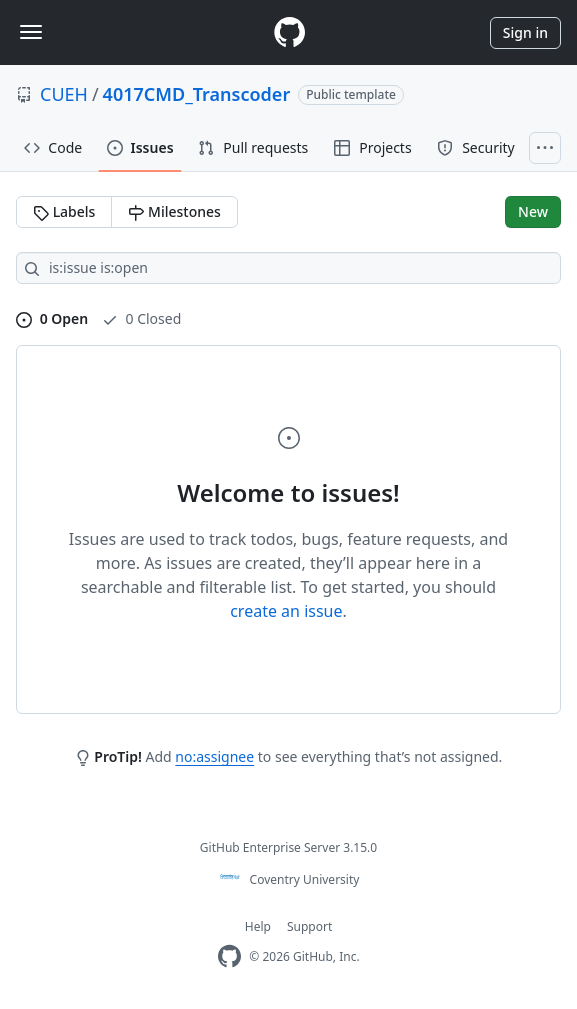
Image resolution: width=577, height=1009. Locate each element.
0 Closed (141, 318)
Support (309, 926)
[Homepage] (289, 32)
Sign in (525, 32)
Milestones (174, 211)
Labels (64, 211)
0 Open (52, 318)
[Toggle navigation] (31, 32)
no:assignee (214, 756)
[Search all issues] (288, 268)
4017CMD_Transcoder (197, 94)
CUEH (64, 94)
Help (258, 926)
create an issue (286, 611)
